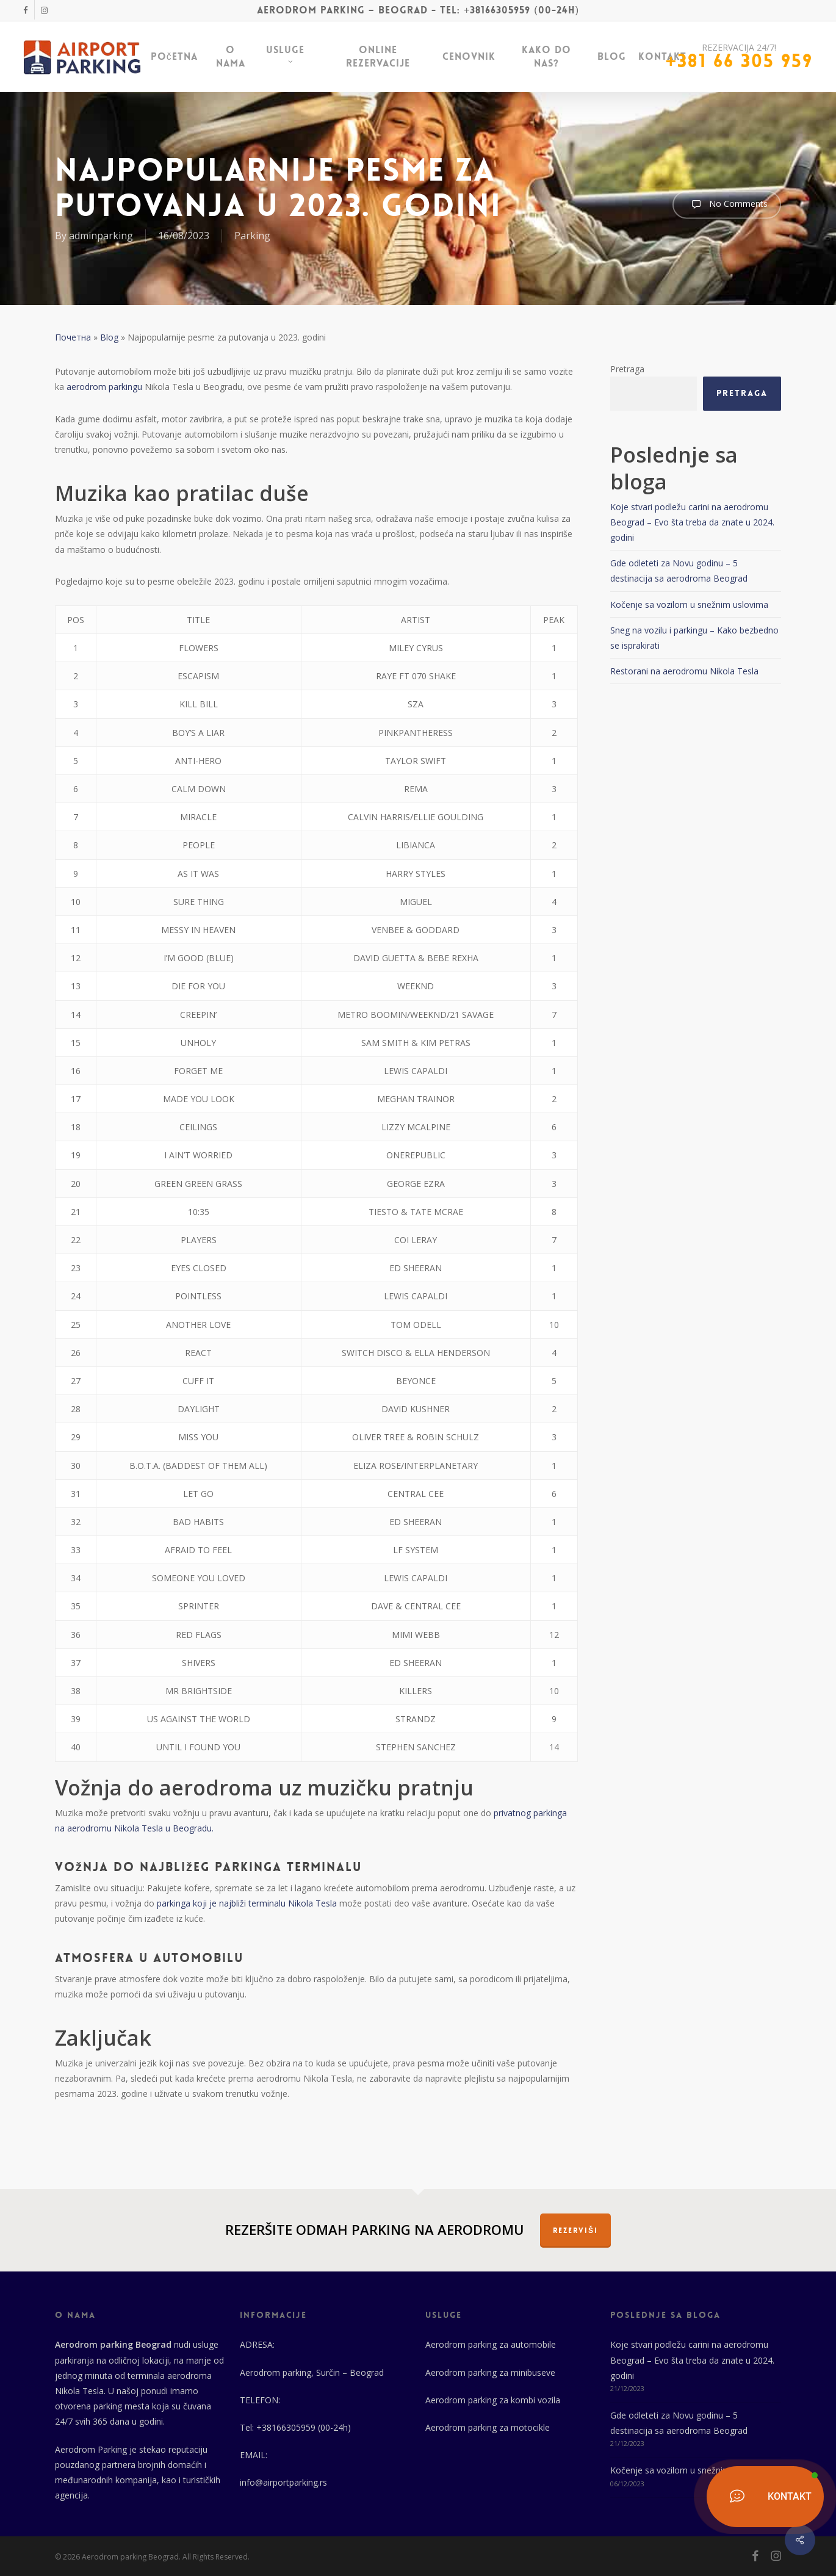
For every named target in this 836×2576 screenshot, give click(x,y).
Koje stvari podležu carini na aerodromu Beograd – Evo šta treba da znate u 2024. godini (692, 522)
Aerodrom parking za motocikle (487, 2427)
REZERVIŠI (575, 2230)
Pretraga (627, 369)
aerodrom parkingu (104, 386)
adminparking (101, 235)
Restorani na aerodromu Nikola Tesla (684, 671)
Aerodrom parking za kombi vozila (492, 2400)
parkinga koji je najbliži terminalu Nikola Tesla (245, 1903)
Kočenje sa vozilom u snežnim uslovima (689, 604)
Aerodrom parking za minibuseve (490, 2372)
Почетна (73, 337)
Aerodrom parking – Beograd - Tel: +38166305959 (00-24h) (418, 10)
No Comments (727, 204)
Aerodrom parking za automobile (490, 2344)
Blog (109, 337)
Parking (252, 235)
